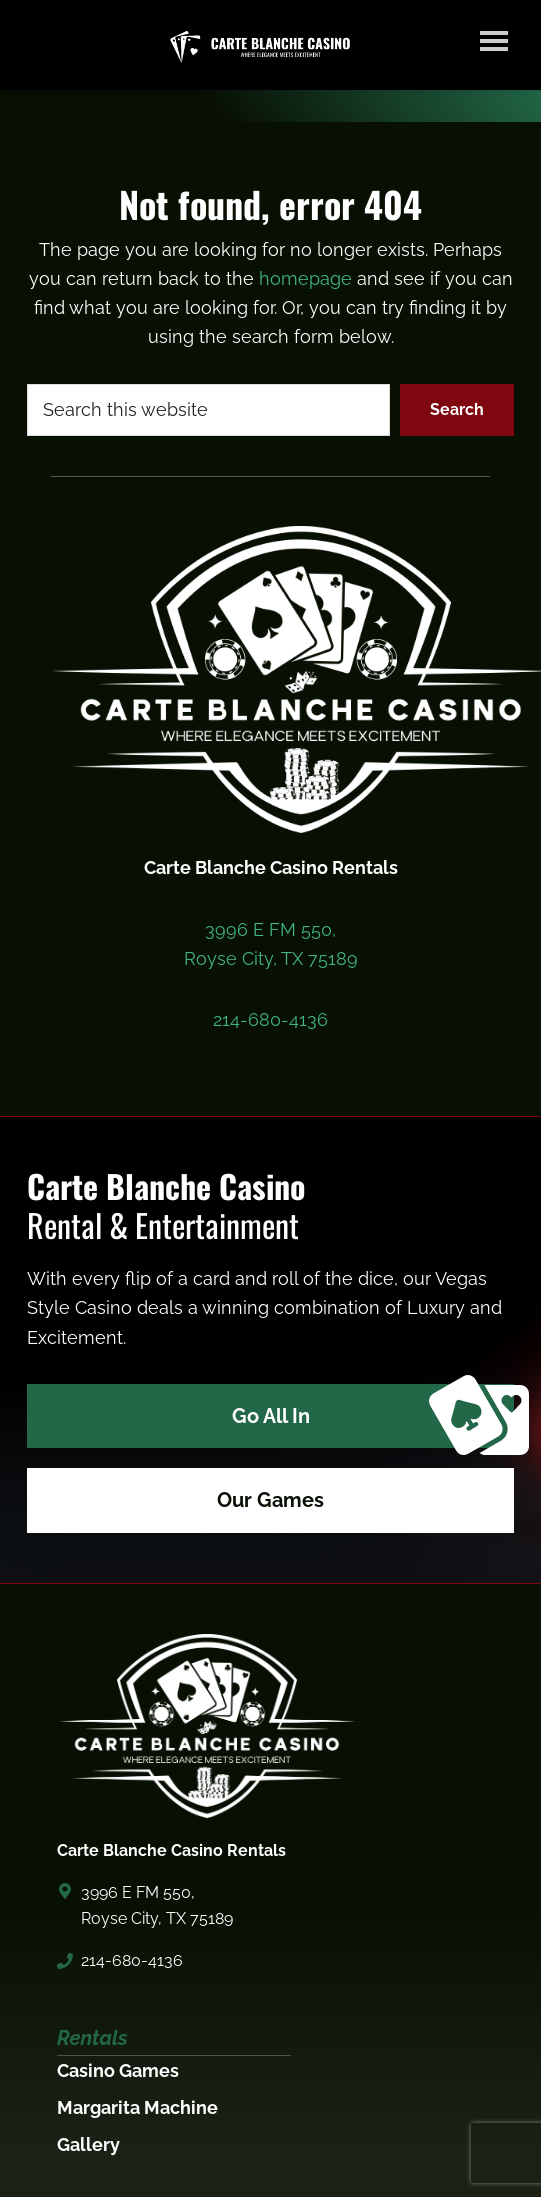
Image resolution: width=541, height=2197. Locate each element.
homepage (305, 278)
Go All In (373, 1416)
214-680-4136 (270, 1019)
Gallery (88, 2144)
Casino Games (118, 2070)
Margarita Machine (137, 2107)
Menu (494, 40)
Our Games (270, 1500)
